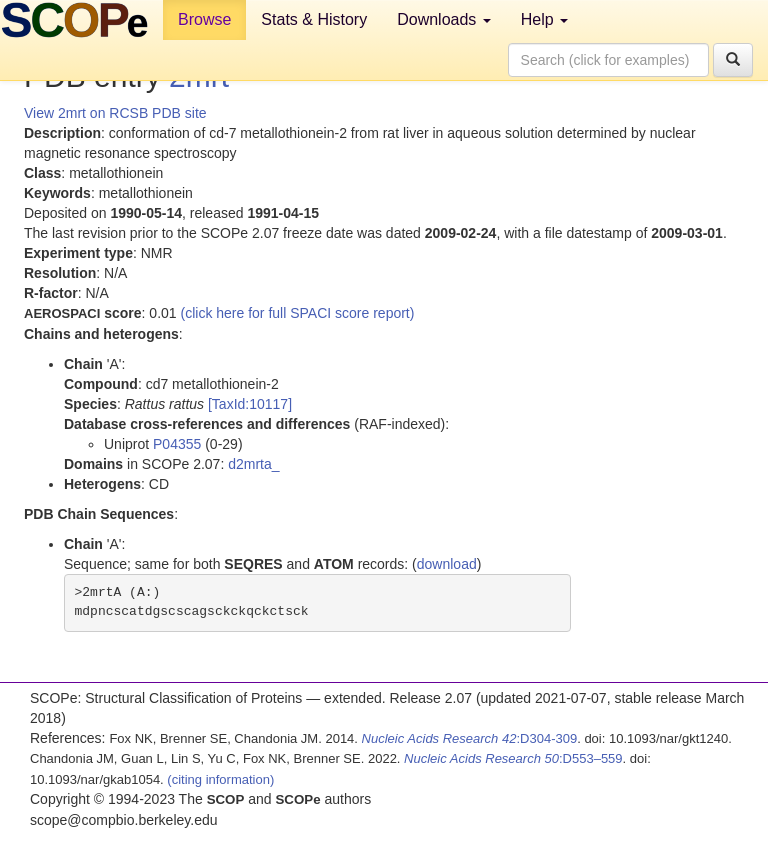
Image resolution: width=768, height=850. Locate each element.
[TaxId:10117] (250, 404)
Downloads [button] (444, 19)
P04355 (177, 444)
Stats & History (314, 19)
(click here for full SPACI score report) (298, 313)
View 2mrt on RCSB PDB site (115, 113)
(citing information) (220, 779)
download (447, 564)
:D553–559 (513, 758)
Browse (204, 19)
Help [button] (544, 19)
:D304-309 (470, 738)
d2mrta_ (253, 464)
